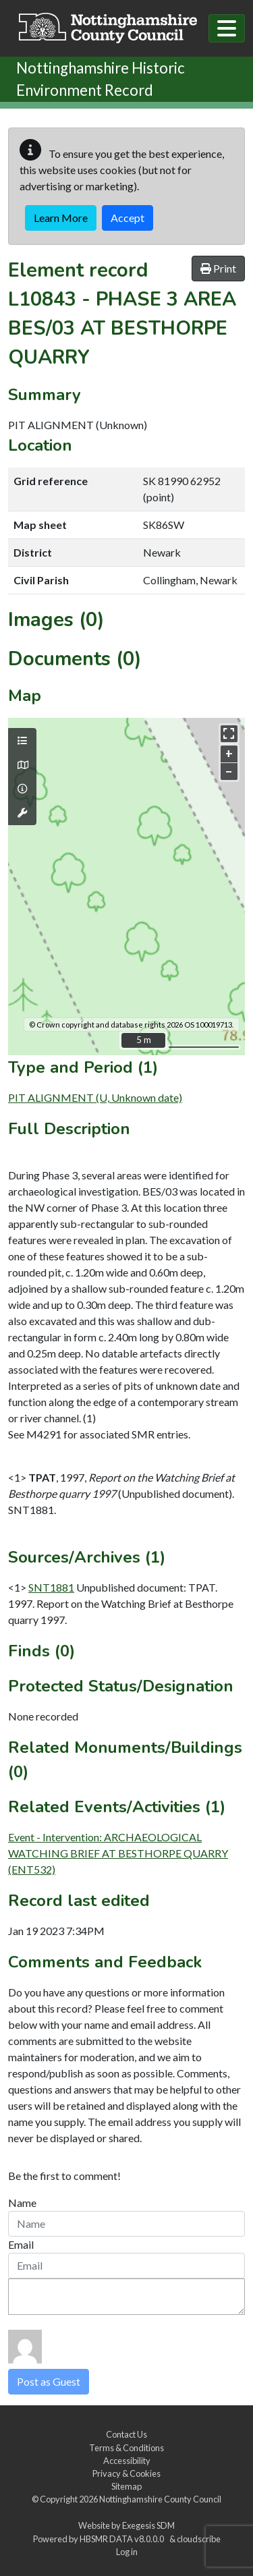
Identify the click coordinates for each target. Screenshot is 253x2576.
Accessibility (126, 2460)
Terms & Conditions (126, 2447)
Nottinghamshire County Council (160, 2499)
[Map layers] (22, 741)
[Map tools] (22, 813)
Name (22, 2202)
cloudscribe (199, 2538)
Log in (127, 2551)
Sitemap (126, 2486)
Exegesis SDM (148, 2525)
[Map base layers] (22, 765)
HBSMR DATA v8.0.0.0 (123, 2538)
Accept (127, 217)
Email (21, 2244)
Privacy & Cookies (126, 2473)
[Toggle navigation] (226, 28)
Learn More (61, 217)
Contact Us (126, 2434)
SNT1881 (51, 1587)
